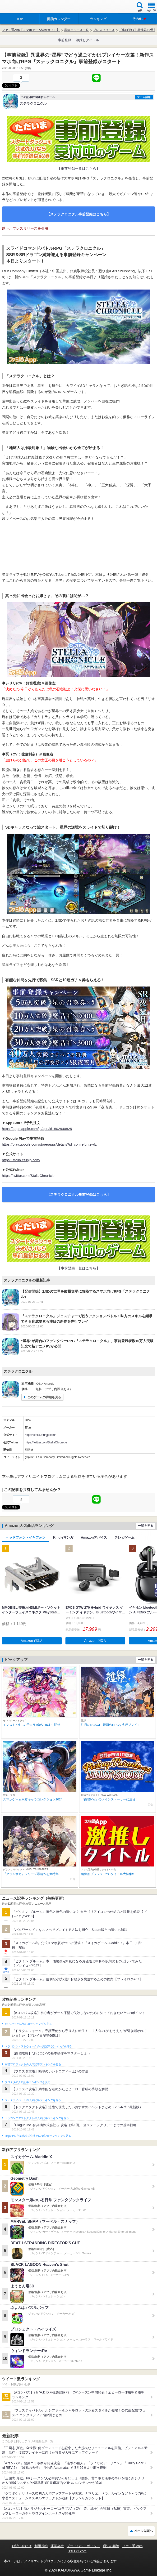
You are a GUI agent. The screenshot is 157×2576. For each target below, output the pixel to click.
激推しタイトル (87, 40)
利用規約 (41, 2546)
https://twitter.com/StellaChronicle (28, 1176)
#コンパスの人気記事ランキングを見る (28, 2023)
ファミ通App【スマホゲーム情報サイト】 (31, 30)
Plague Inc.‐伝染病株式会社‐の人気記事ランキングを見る (38, 2135)
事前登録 (64, 40)
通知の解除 (111, 2546)
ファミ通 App (18, 7)
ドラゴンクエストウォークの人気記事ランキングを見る (38, 2046)
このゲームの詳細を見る (44, 1397)
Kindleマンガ (63, 1537)
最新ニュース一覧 (76, 30)
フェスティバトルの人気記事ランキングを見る (33, 2100)
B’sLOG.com (77, 2551)
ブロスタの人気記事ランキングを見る (27, 2082)
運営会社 (57, 2546)
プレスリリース (104, 30)
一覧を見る (145, 1525)
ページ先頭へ (143, 2531)
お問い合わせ (22, 2546)
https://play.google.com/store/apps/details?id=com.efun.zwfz (49, 1144)
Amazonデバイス (94, 1537)
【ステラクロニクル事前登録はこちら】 (78, 214)
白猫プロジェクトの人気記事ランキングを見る (33, 2064)
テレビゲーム (124, 1537)
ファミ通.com (132, 2546)
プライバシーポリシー (83, 2546)
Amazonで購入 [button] (32, 1641)
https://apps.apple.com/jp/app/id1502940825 (37, 1129)
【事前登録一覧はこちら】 (78, 168)
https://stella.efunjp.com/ (21, 1160)
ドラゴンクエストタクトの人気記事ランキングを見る (37, 2118)
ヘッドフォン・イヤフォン (26, 1537)
